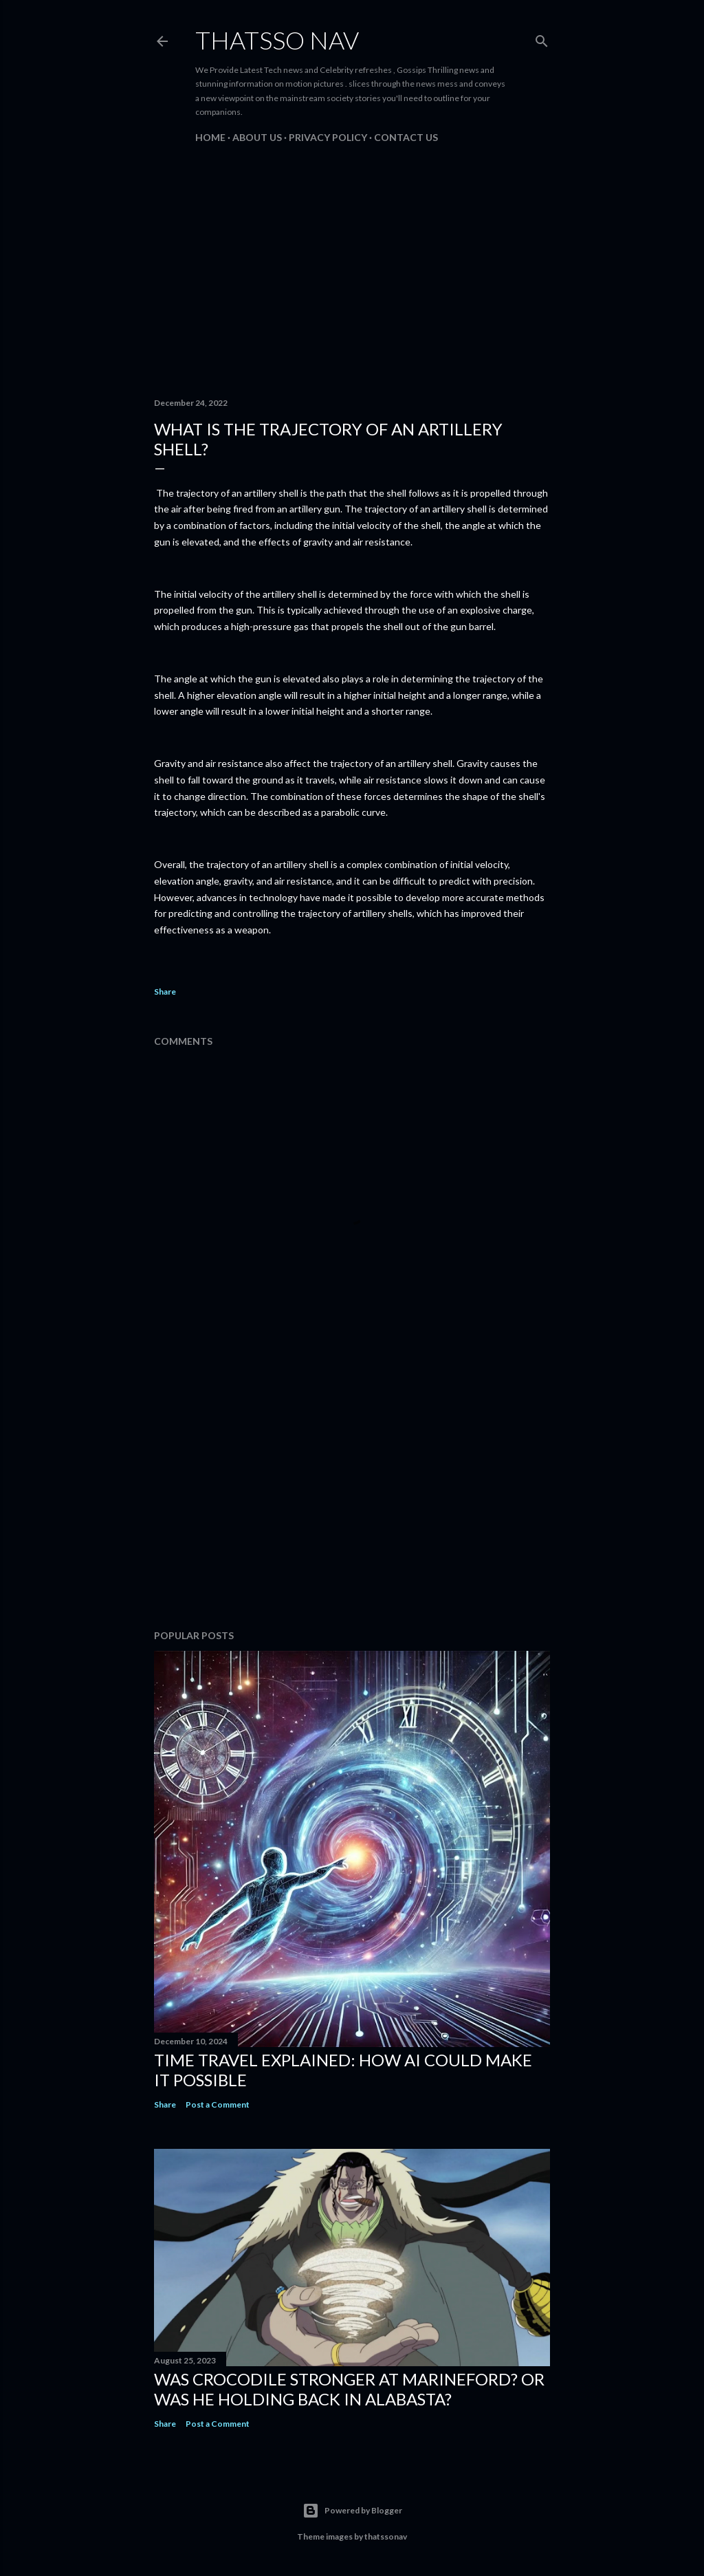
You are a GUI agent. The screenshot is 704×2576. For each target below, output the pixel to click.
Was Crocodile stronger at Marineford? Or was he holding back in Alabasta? (349, 2389)
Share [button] (165, 991)
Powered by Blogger (352, 2510)
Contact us (406, 137)
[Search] (542, 38)
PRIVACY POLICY (328, 137)
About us (257, 137)
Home (210, 137)
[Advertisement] (352, 267)
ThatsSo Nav (277, 40)
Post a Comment (218, 2104)
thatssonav (385, 2536)
